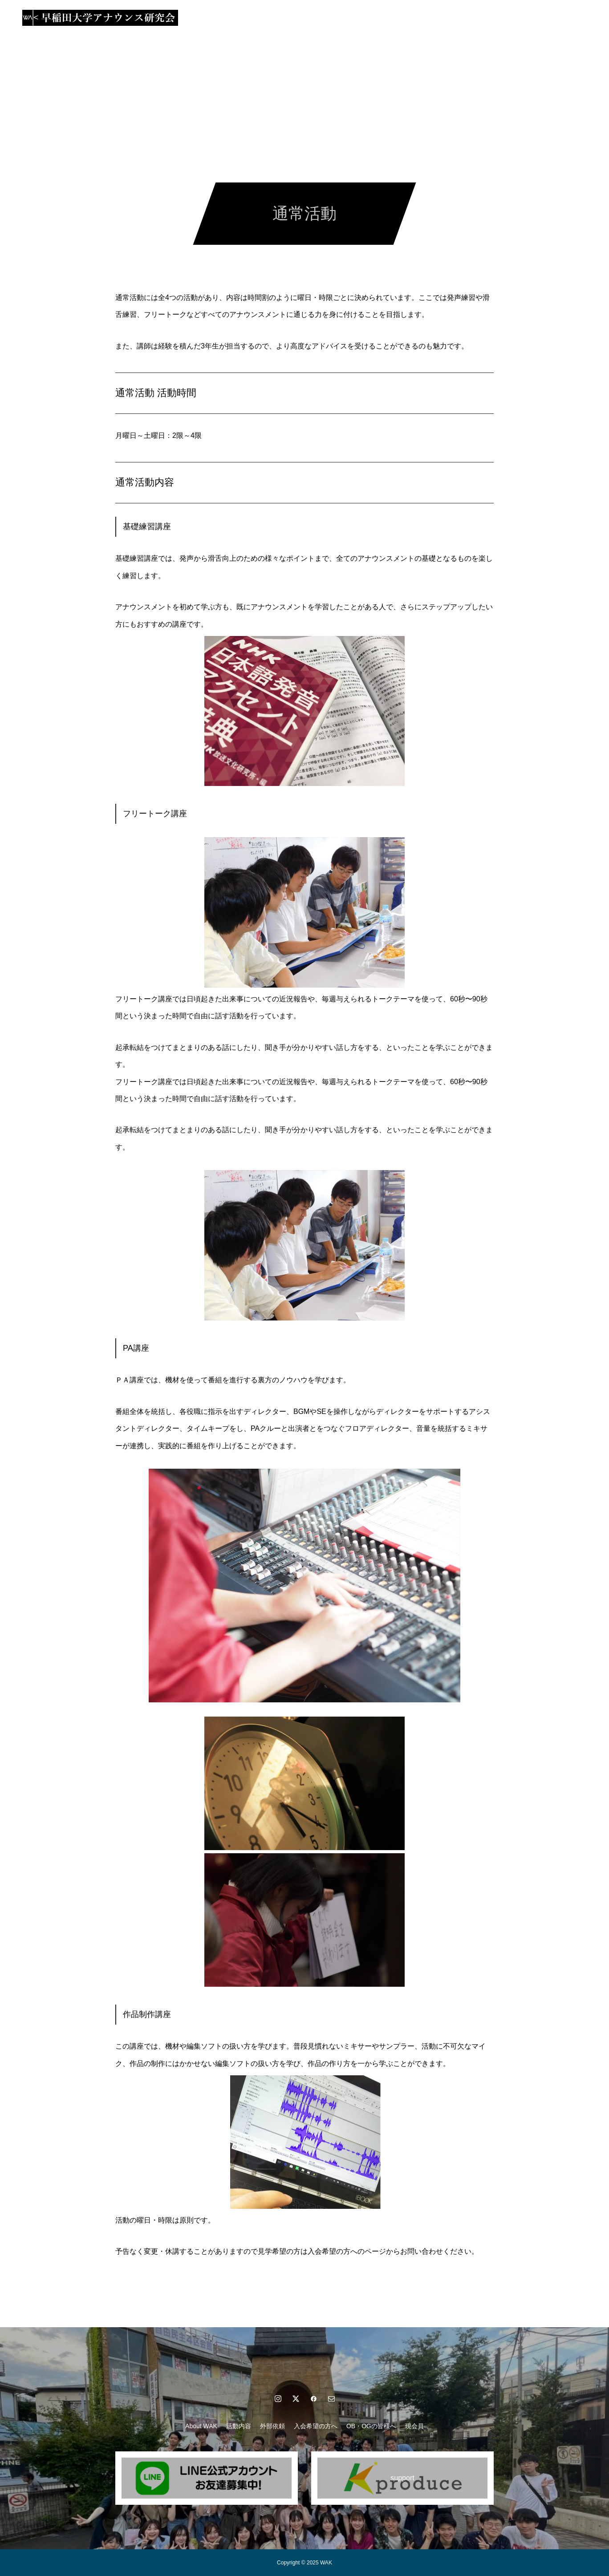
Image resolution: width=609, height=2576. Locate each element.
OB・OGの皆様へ (385, 17)
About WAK (179, 17)
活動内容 (225, 17)
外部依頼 (268, 17)
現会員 (436, 17)
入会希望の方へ (320, 17)
